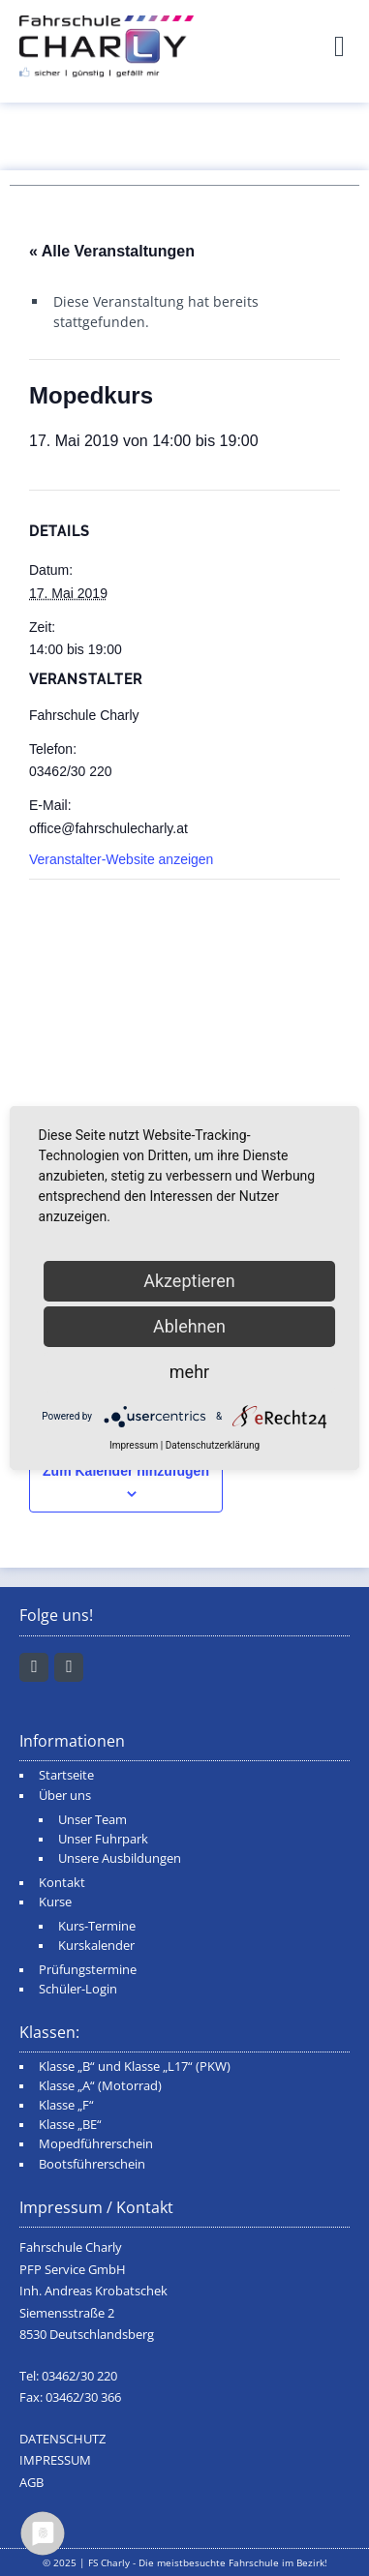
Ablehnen (189, 1326)
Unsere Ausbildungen (119, 1858)
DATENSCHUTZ (62, 2439)
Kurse (55, 1902)
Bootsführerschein (92, 2164)
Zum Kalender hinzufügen (126, 1471)
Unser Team (92, 1820)
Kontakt (62, 1882)
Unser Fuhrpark (103, 1839)
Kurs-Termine (97, 1926)
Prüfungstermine (88, 1970)
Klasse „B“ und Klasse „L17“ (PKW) (135, 2066)
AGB (31, 2482)
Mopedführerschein (96, 2144)
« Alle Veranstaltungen (112, 251)
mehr (189, 1372)
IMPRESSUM (55, 2460)
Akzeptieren (189, 1281)
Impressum (133, 1445)
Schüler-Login (78, 1989)
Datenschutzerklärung (213, 1445)
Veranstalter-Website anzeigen (121, 859)
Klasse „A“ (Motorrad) (100, 2086)
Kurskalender (96, 1945)
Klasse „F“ (66, 2105)
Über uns (65, 1795)
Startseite (66, 1775)
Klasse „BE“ (70, 2124)
